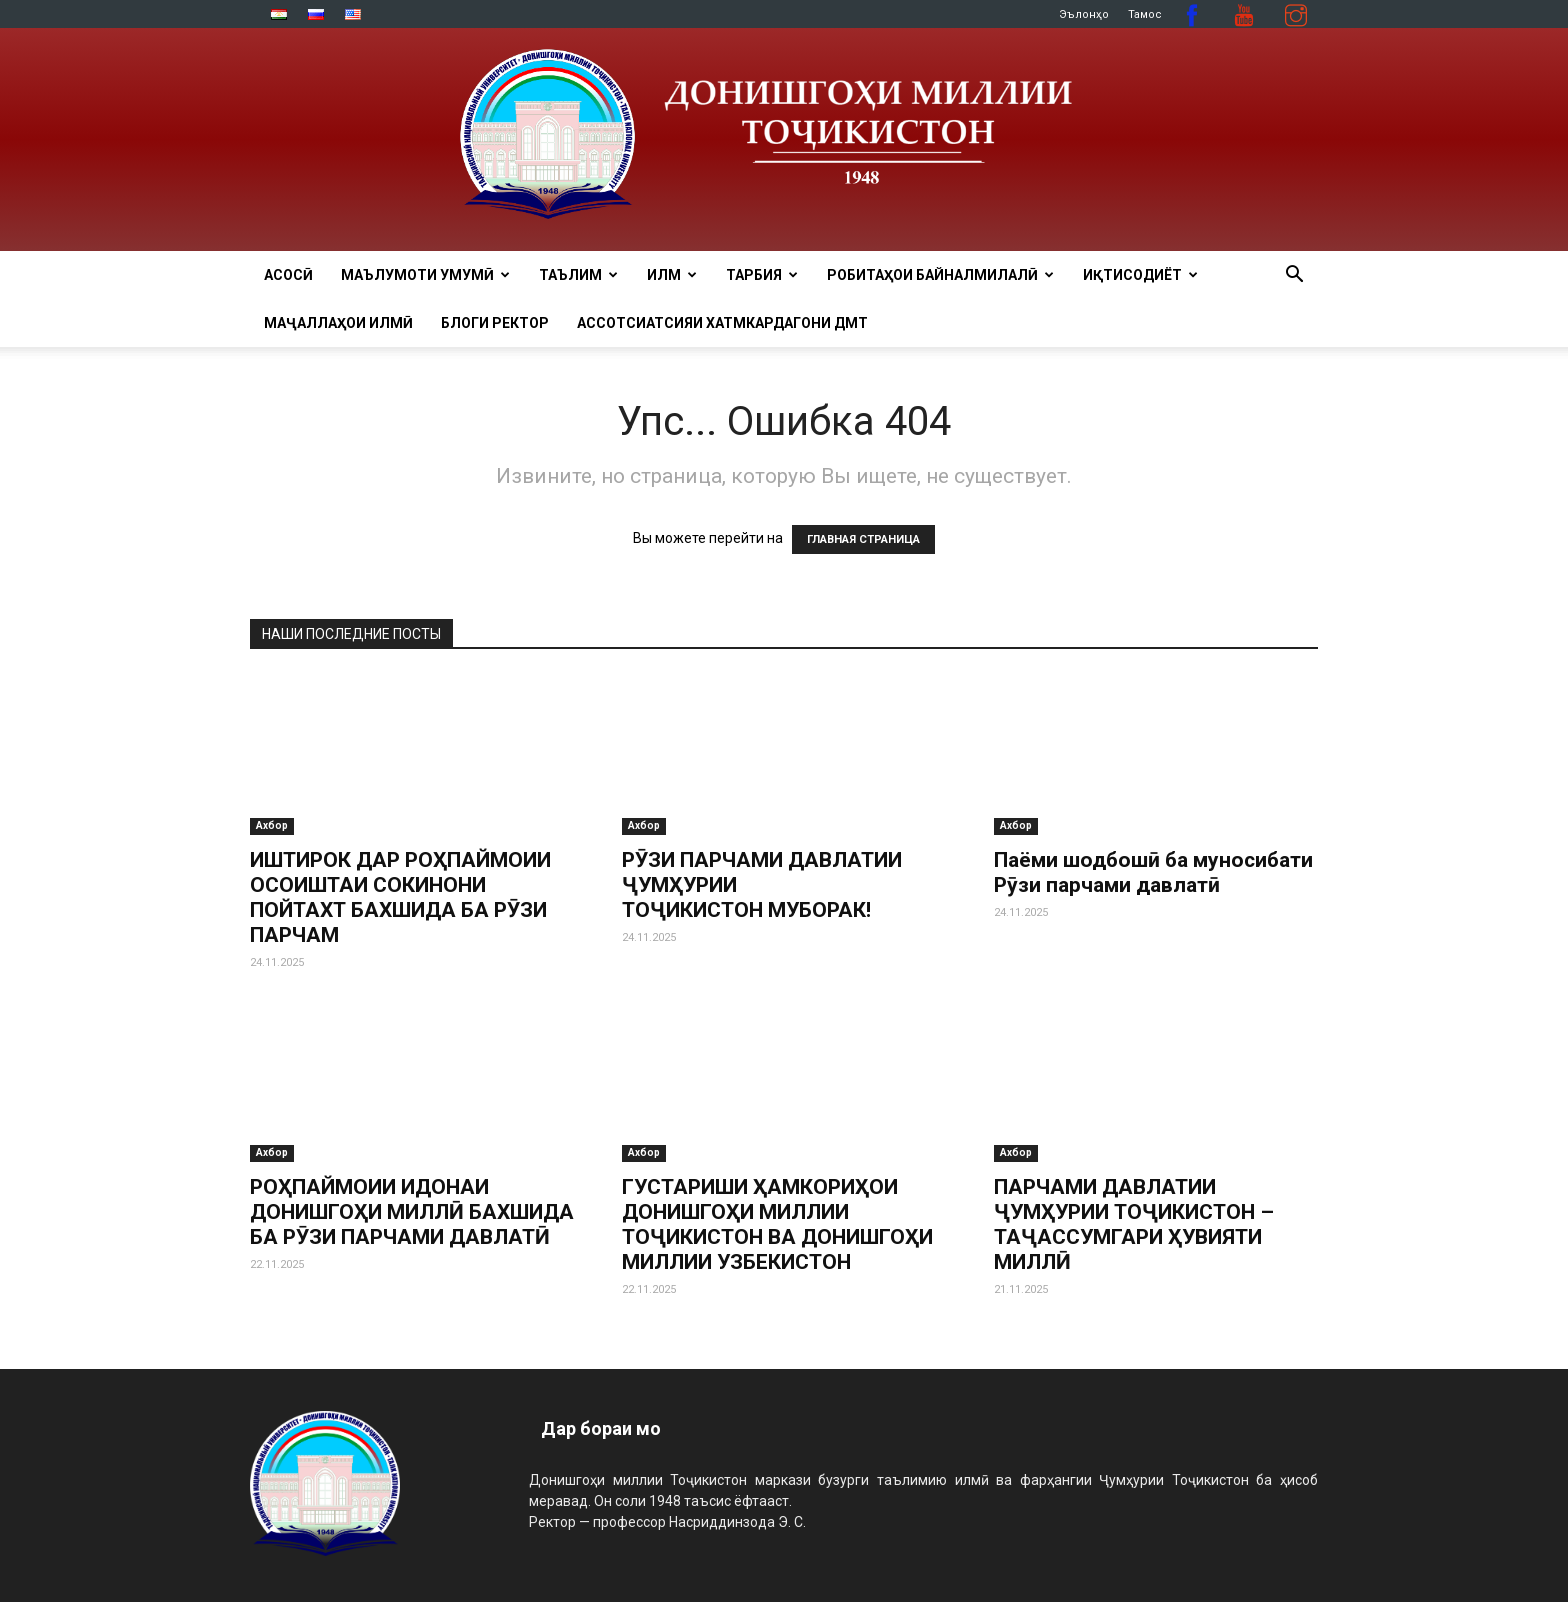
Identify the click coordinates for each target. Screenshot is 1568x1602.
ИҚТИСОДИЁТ (1140, 275)
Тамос (1145, 14)
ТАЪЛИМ (578, 275)
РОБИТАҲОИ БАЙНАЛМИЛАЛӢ (940, 275)
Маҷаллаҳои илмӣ (338, 323)
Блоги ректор (495, 323)
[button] (1294, 276)
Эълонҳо (1084, 14)
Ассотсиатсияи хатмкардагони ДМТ (722, 323)
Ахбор (272, 825)
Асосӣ (288, 275)
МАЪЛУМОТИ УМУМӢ (425, 275)
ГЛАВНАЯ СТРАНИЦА (863, 539)
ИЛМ (672, 275)
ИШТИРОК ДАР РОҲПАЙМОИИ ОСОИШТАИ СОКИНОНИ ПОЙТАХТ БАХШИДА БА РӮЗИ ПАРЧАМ (400, 897)
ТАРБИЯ (762, 275)
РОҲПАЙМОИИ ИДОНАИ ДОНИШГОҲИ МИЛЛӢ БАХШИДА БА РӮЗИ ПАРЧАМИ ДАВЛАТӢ (412, 1212)
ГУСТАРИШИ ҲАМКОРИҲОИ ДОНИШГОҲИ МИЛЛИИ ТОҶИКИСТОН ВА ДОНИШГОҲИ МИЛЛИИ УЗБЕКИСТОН (777, 1224)
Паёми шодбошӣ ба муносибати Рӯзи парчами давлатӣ (1153, 872)
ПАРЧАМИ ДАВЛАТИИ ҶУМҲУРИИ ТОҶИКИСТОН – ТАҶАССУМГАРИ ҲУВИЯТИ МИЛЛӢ (1134, 1224)
